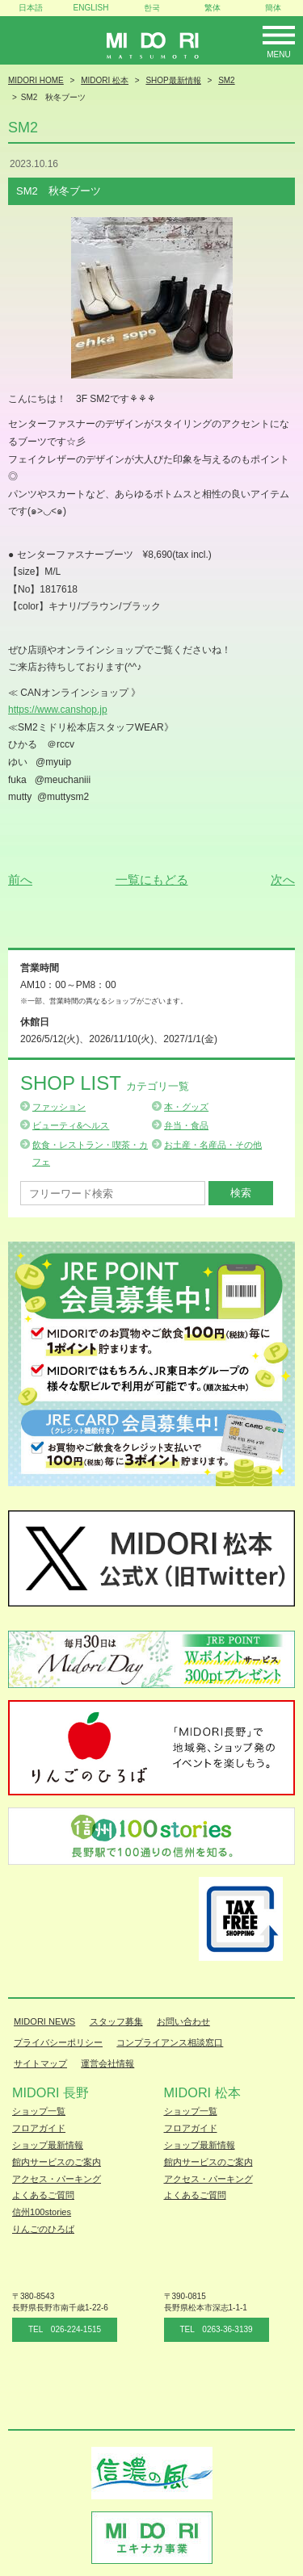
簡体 (273, 7)
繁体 (212, 7)
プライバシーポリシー (58, 2042)
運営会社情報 (107, 2063)
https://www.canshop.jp (57, 709)
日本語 (31, 7)
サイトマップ (40, 2063)
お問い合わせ (183, 2021)
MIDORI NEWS (44, 2021)
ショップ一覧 (38, 2111)
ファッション (59, 1107)
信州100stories (41, 2212)
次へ (283, 879)
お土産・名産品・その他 (213, 1145)
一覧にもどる (152, 879)
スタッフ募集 (116, 2021)
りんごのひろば (43, 2229)
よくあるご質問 (43, 2195)
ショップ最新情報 (47, 2145)
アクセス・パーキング (56, 2179)
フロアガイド (38, 2128)
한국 (152, 7)
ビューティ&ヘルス (70, 1125)
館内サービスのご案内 (56, 2162)
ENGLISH (91, 7)
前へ (20, 879)
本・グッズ (186, 1107)
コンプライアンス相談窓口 (169, 2042)
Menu (278, 54)
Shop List (104, 1083)
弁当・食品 (186, 1125)
